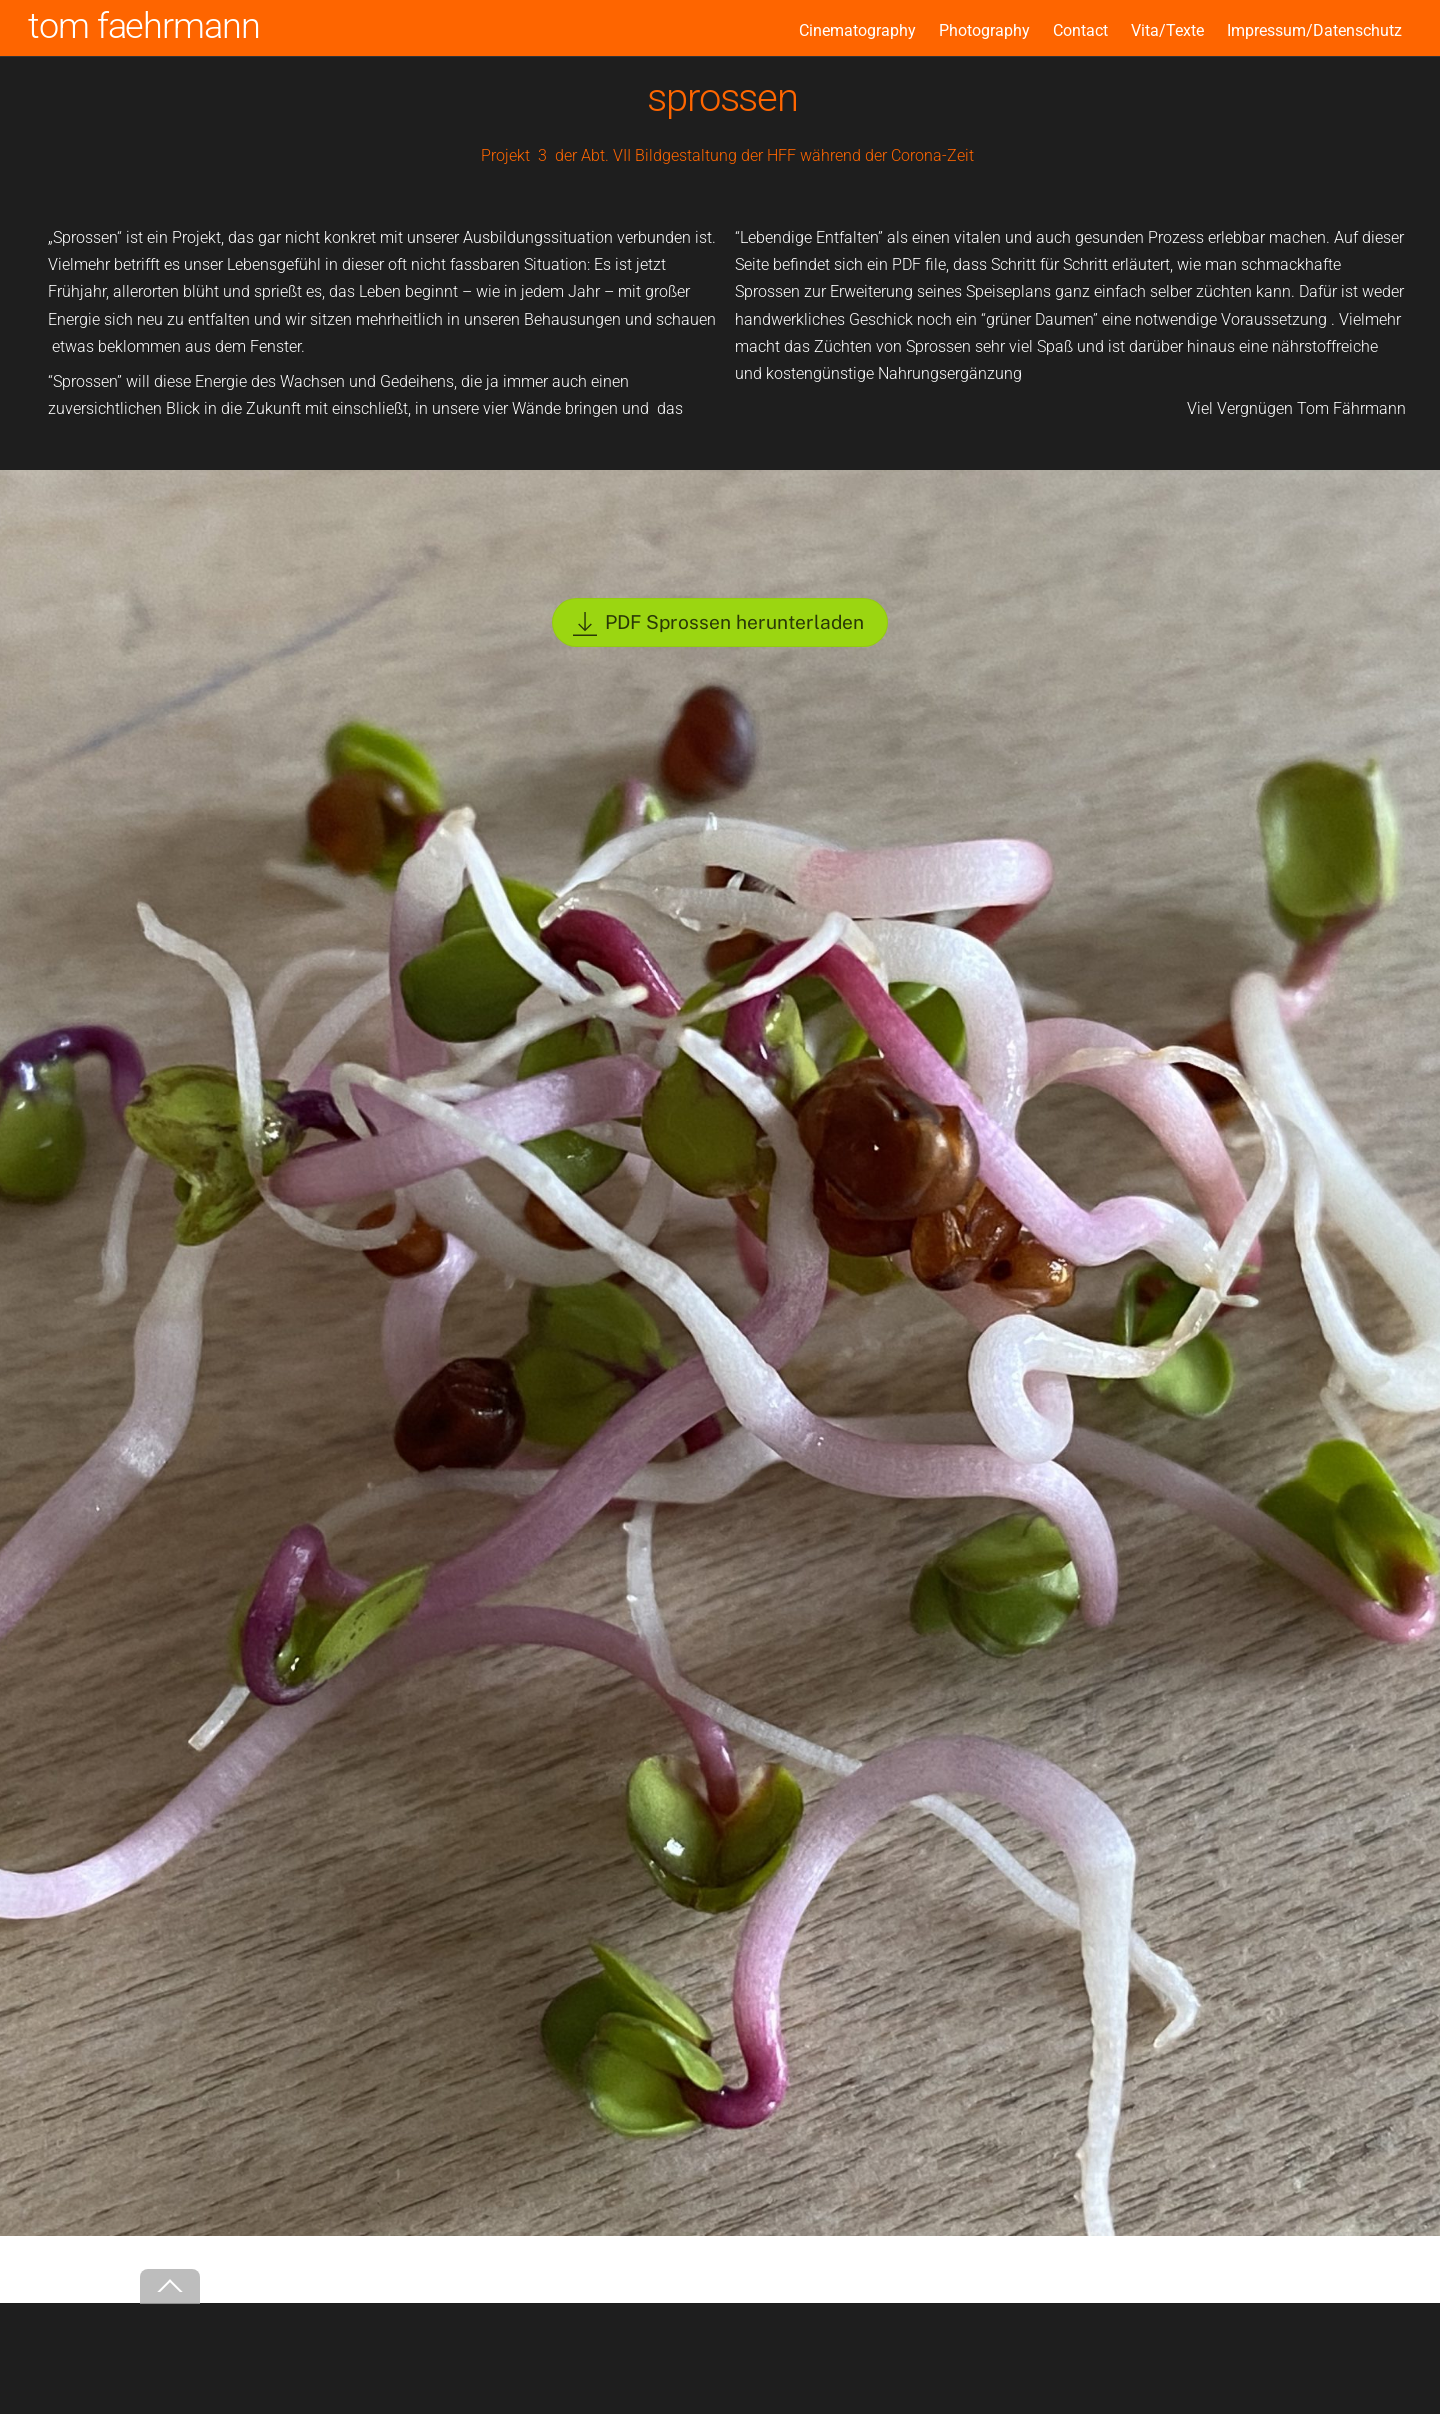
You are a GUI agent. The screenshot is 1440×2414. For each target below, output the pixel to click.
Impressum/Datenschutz (1314, 30)
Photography (984, 30)
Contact (1080, 30)
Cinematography (857, 30)
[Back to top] (170, 2286)
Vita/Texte (1167, 30)
